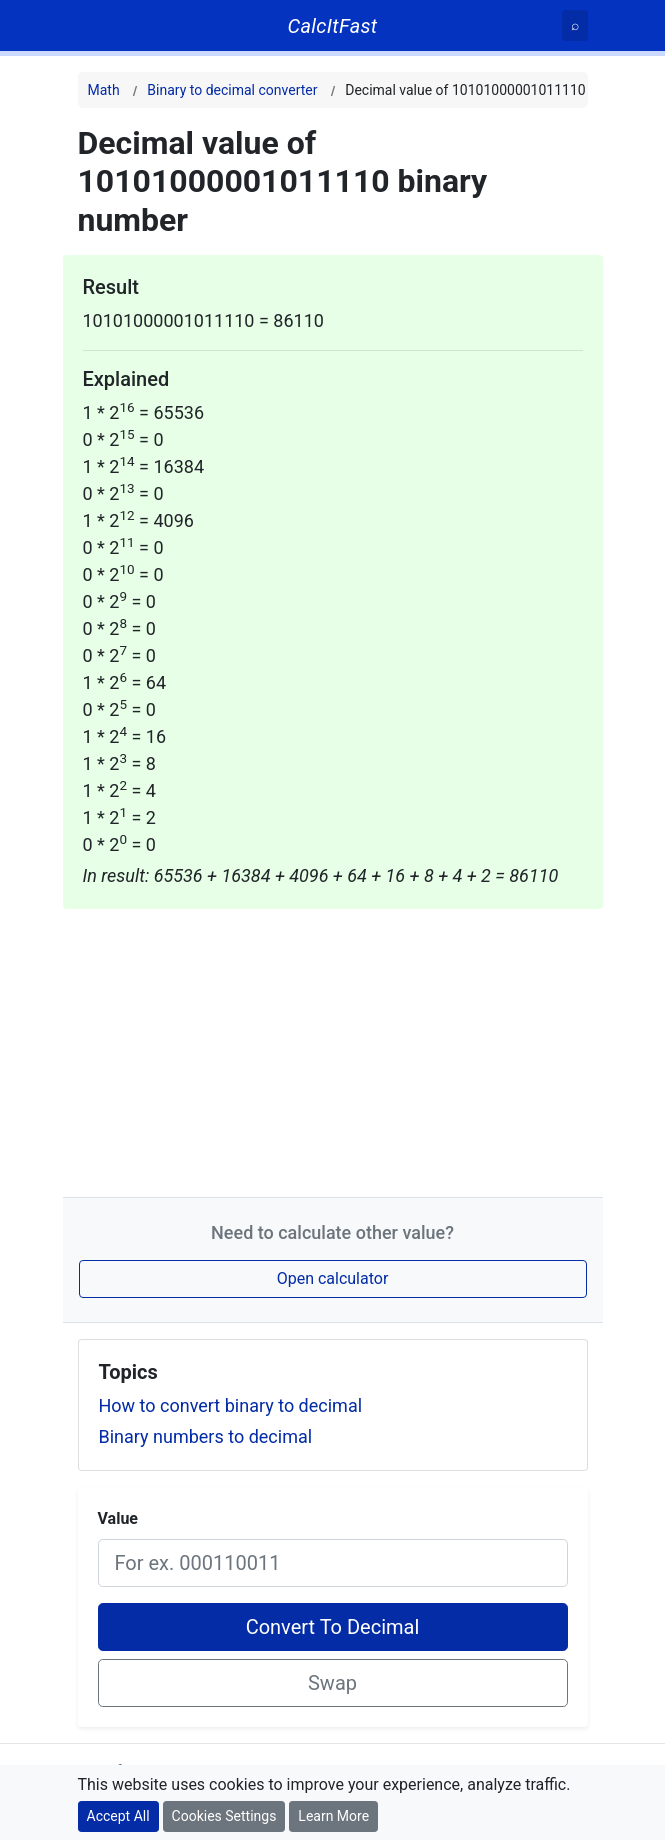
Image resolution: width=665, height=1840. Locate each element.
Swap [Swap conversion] (332, 1683)
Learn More (333, 1816)
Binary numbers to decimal (206, 1436)
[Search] (575, 25)
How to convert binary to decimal (231, 1405)
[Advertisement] (333, 1049)
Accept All (118, 1816)
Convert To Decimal (333, 1627)
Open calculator (333, 1278)
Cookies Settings (224, 1816)
